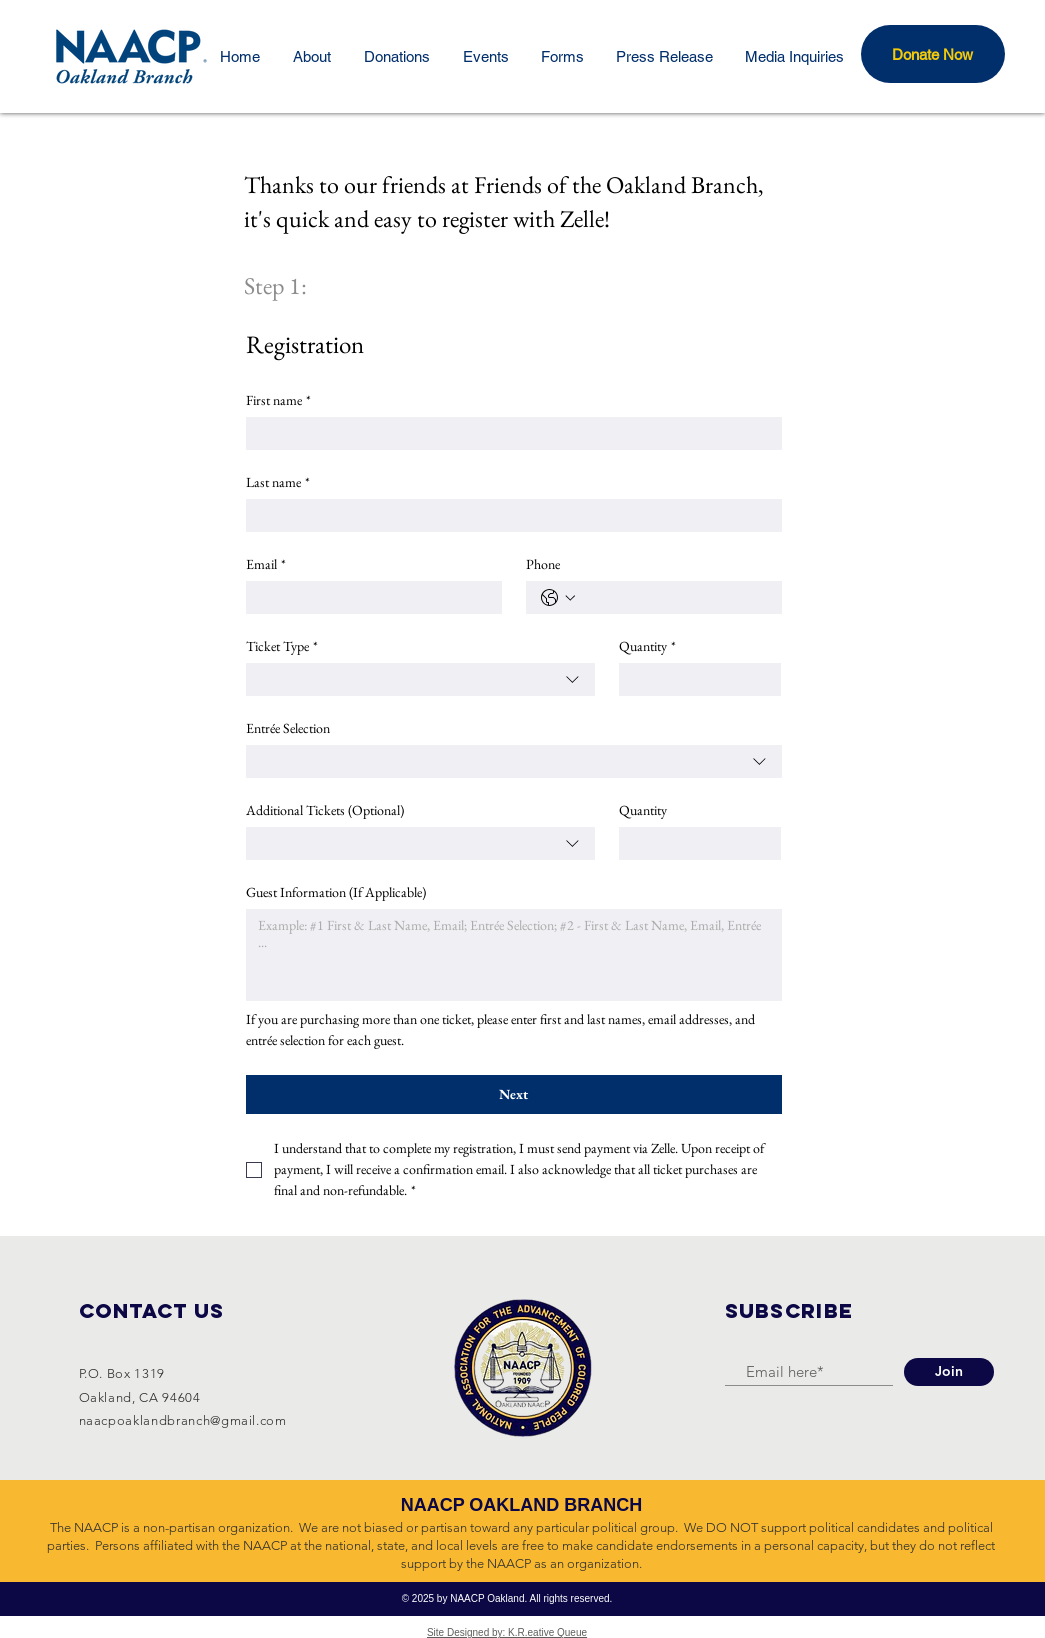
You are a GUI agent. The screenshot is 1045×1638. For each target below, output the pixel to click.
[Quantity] (694, 679)
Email (266, 564)
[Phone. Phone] (674, 597)
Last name (278, 482)
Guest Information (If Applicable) (336, 892)
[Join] (949, 1372)
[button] (933, 54)
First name (278, 400)
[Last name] (508, 515)
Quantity (647, 646)
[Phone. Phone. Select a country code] (558, 598)
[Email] (368, 597)
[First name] (508, 433)
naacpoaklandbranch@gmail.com (183, 1420)
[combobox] (420, 679)
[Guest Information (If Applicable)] (514, 955)
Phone (543, 564)
